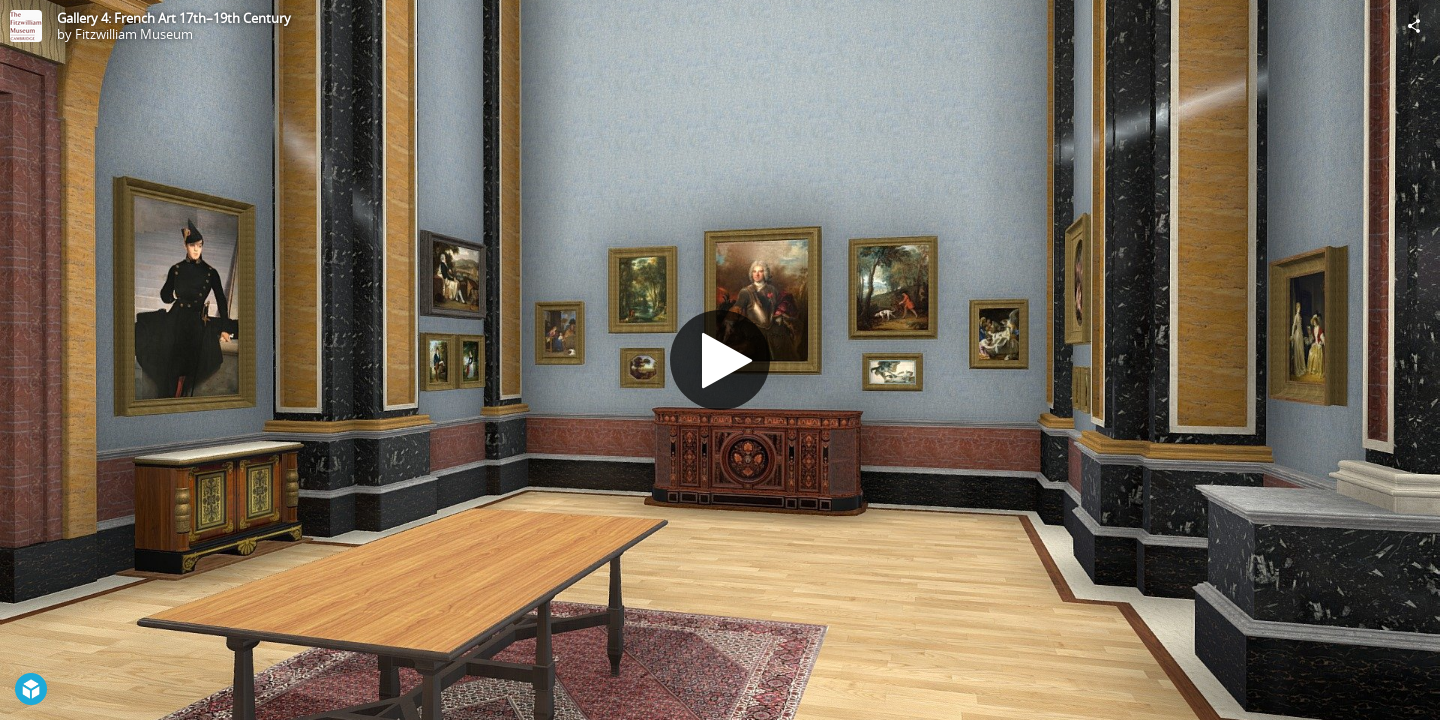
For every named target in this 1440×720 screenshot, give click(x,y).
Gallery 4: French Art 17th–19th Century (174, 18)
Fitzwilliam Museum (134, 34)
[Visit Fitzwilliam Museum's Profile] (26, 26)
